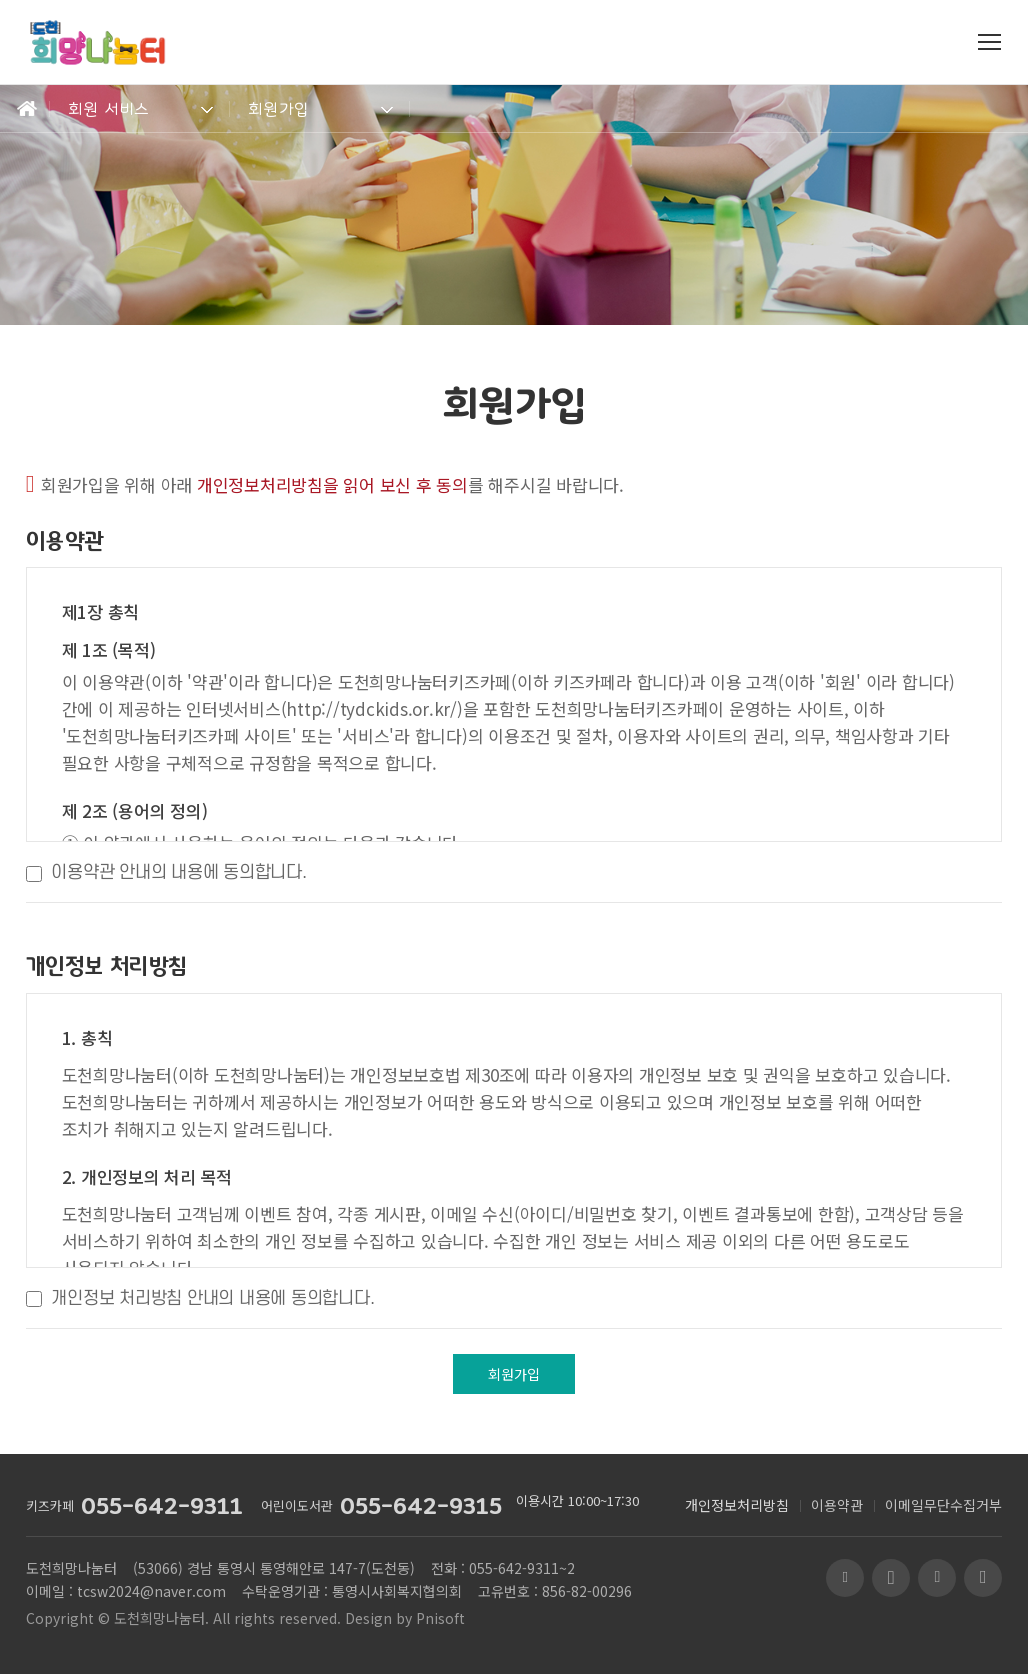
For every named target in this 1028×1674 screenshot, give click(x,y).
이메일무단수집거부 (943, 1505)
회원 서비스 (109, 109)
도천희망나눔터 (159, 1618)
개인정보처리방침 (737, 1505)
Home (25, 109)
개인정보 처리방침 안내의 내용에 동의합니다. (212, 1298)
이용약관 (837, 1505)
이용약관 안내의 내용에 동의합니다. (178, 872)
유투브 (891, 1578)
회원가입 (278, 109)
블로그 (845, 1578)
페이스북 (937, 1578)
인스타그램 (983, 1578)
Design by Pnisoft (405, 1618)
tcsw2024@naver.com (151, 1591)
